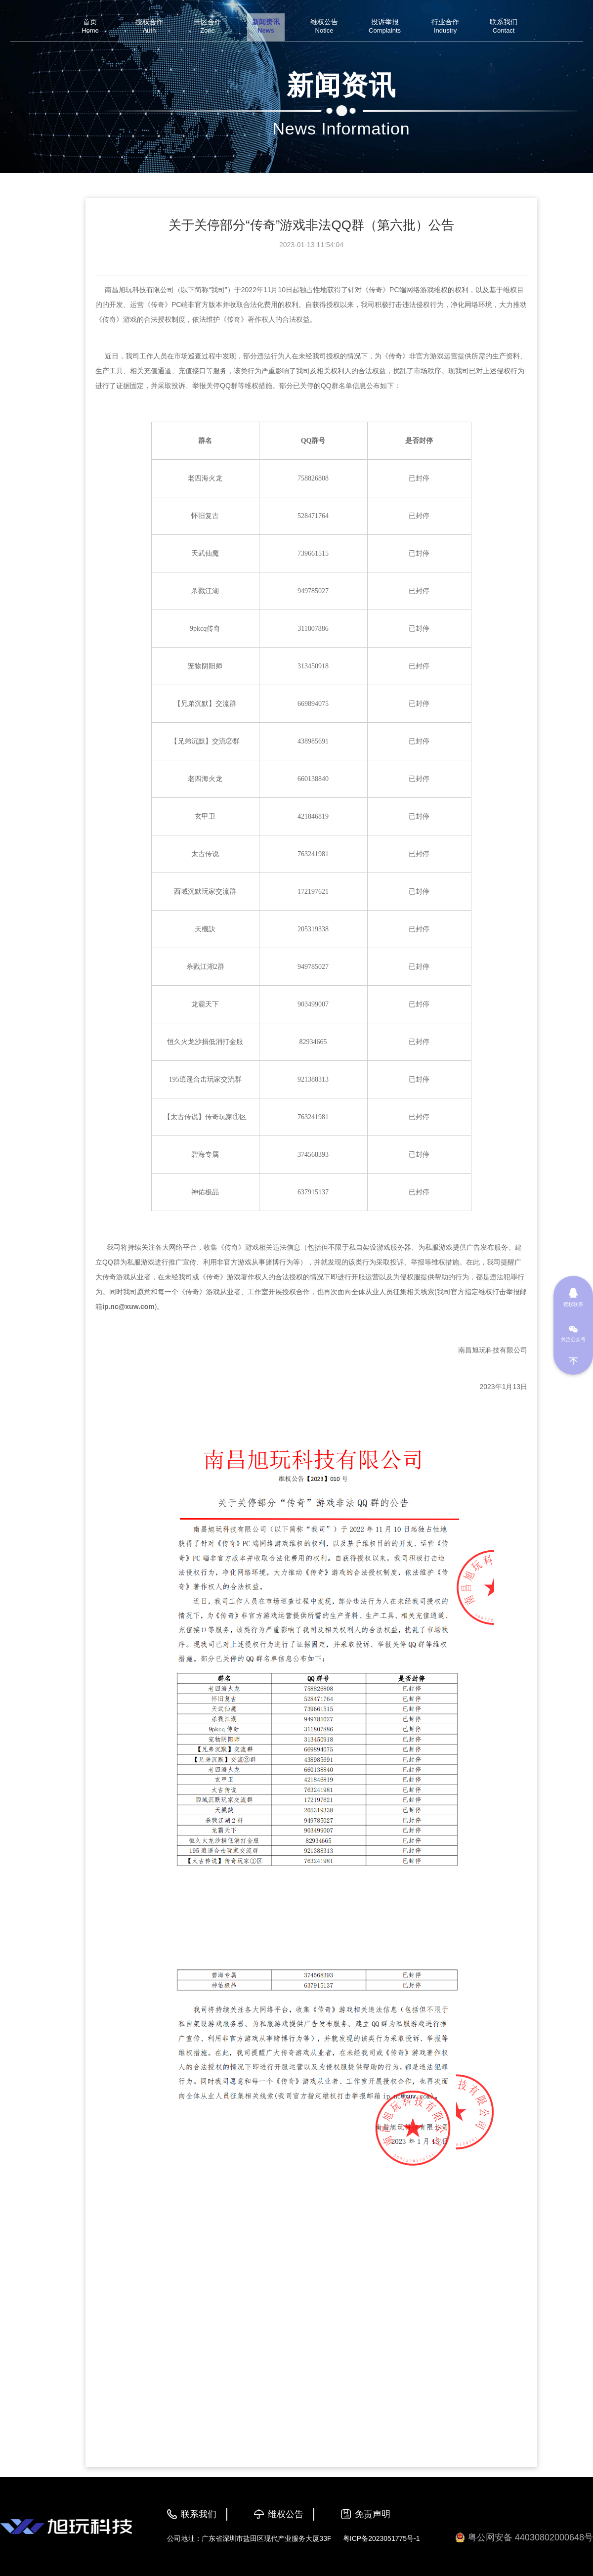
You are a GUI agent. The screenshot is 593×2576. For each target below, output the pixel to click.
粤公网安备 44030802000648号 (524, 2537)
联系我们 (198, 2514)
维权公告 (285, 2514)
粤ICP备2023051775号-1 (381, 2538)
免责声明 (372, 2514)
